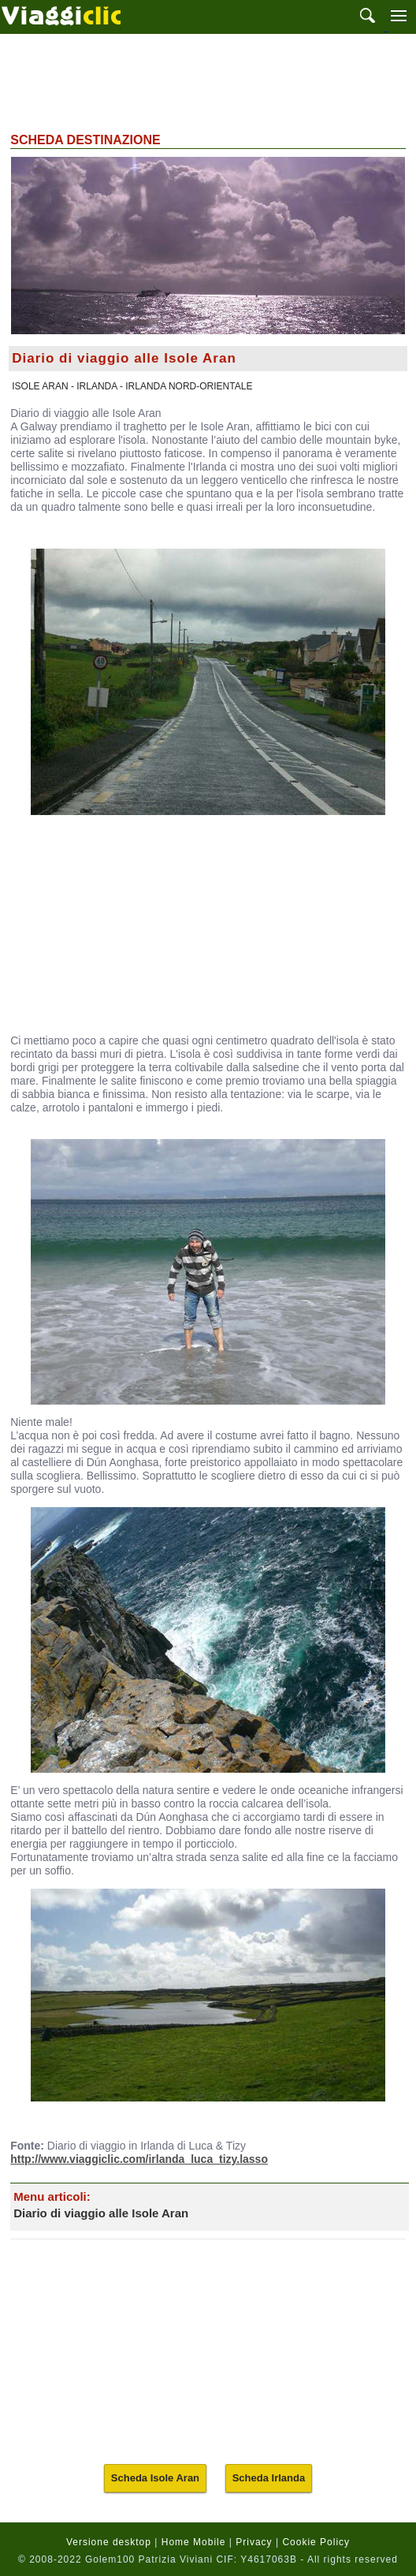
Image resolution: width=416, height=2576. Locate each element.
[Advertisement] (208, 81)
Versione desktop (108, 2542)
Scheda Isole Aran (155, 2478)
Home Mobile (194, 2542)
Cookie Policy (316, 2542)
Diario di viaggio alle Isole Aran (100, 2213)
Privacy (254, 2542)
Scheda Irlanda (268, 2478)
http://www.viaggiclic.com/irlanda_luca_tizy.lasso (139, 2159)
